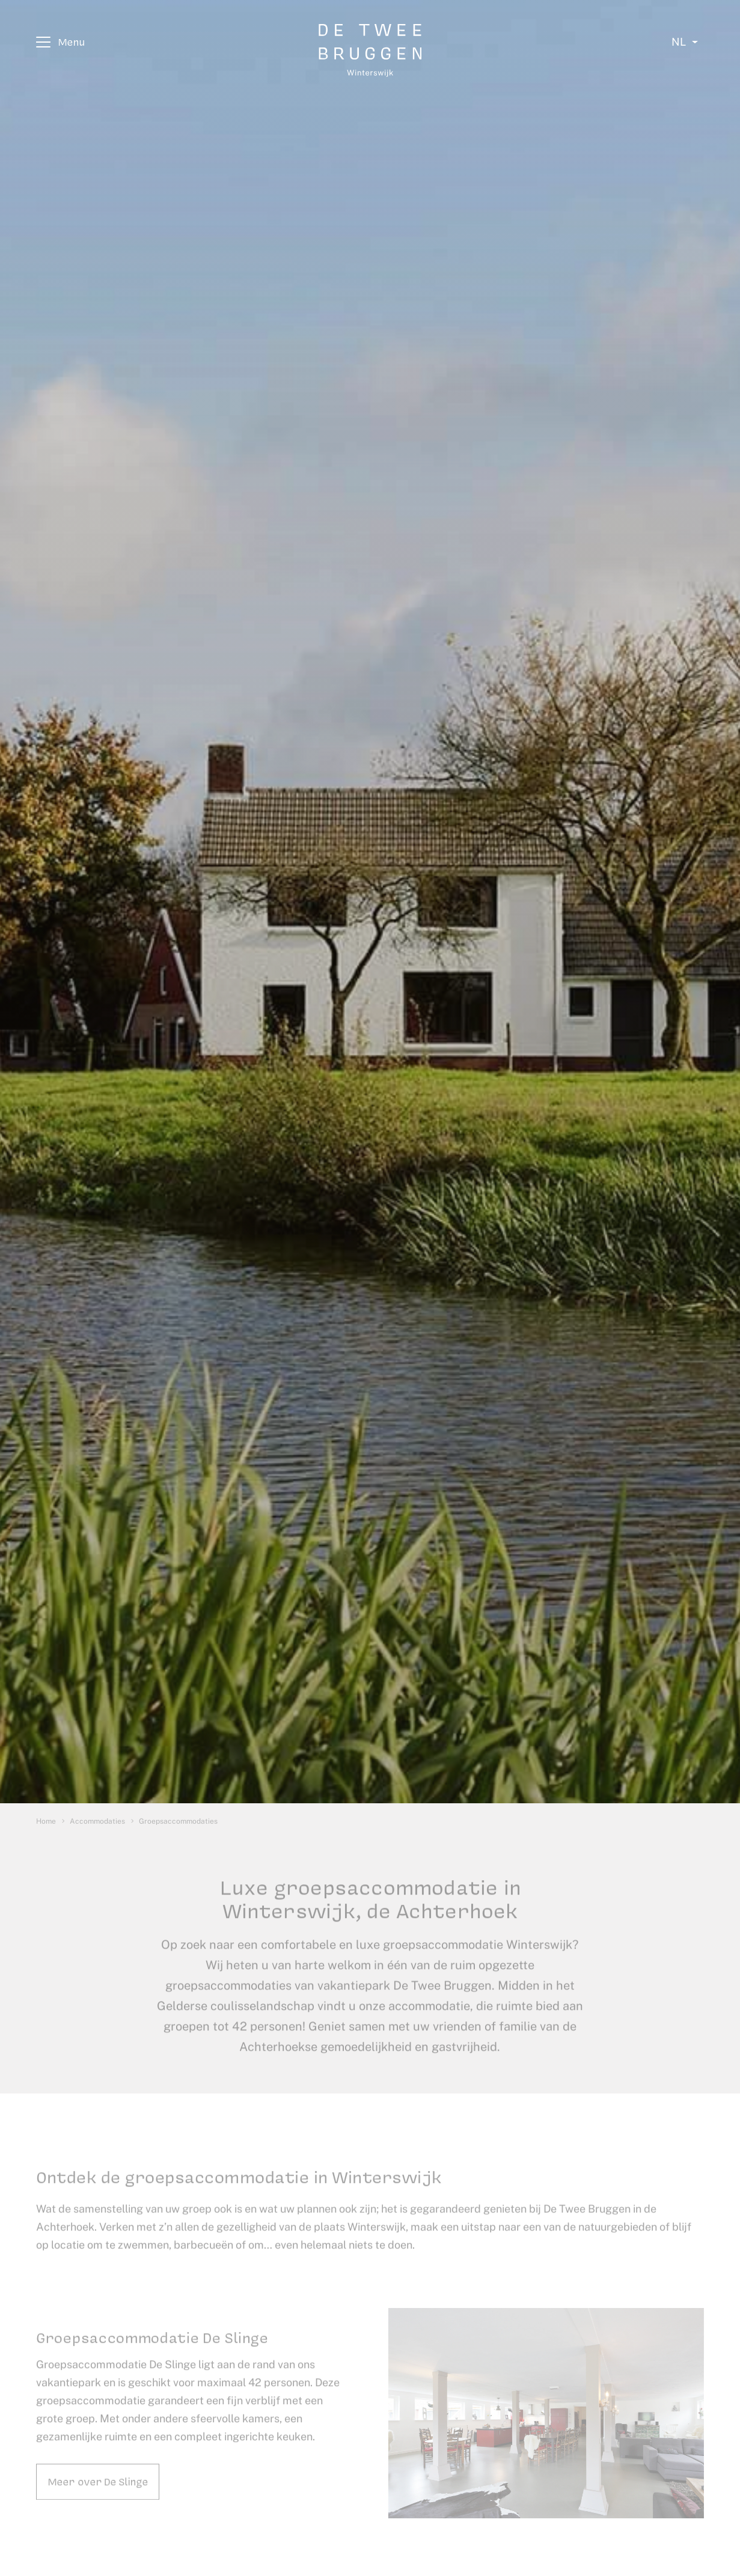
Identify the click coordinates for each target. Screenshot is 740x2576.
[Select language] (684, 42)
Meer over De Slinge (97, 2493)
